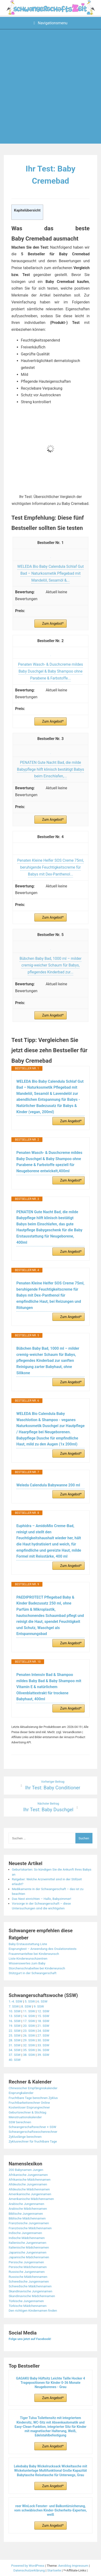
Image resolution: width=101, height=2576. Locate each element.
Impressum (80, 2565)
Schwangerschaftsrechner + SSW (32, 2127)
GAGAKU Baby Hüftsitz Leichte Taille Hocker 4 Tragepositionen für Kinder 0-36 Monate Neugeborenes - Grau (50, 2382)
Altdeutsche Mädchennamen (29, 2189)
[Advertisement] (50, 93)
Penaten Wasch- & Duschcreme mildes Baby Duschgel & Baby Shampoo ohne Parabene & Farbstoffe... (50, 671)
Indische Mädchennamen (27, 2238)
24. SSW (43, 2031)
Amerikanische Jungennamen (30, 2194)
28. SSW (14, 2040)
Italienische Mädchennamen (29, 2247)
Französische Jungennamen (29, 2223)
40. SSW (14, 2060)
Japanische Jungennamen (27, 2252)
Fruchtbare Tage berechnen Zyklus (33, 2098)
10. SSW (14, 2011)
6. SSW (42, 2001)
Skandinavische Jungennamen (30, 2291)
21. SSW (43, 2026)
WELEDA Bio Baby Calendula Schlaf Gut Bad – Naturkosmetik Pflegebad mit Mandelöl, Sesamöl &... (50, 573)
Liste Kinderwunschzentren (28, 1958)
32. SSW (29, 2045)
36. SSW (43, 2050)
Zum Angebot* (53, 623)
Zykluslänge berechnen (25, 2136)
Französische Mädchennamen (30, 2228)
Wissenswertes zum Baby (27, 1963)
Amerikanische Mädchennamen (31, 2199)
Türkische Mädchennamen (27, 2306)
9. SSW (39, 2006)
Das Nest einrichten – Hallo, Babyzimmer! (41, 1899)
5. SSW (30, 2001)
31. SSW (14, 2045)
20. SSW (29, 2026)
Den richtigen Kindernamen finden (33, 2310)
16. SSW (14, 2021)
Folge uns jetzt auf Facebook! (30, 2339)
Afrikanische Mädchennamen (29, 2179)
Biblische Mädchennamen (27, 2218)
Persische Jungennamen (26, 2262)
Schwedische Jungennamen (29, 2281)
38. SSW (29, 2055)
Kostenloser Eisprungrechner (29, 2107)
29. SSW (29, 2040)
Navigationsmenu (51, 23)
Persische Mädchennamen (28, 2267)
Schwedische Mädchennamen (30, 2286)
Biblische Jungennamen (26, 2213)
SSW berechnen (20, 2122)
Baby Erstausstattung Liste (28, 1944)
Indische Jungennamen (25, 2233)
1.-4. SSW (15, 2001)
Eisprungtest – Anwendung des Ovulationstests (42, 1949)
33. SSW (43, 2045)
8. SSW (26, 2006)
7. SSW (14, 2006)
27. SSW (43, 2035)
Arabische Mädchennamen (28, 2208)
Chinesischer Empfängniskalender (33, 2088)
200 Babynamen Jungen (26, 2170)
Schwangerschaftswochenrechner (33, 2131)
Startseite (54, 2570)
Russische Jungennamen (27, 2272)
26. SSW (29, 2035)
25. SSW (14, 2035)
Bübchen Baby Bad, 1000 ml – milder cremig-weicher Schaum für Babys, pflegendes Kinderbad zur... (50, 965)
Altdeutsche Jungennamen (28, 2184)
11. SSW (29, 2011)
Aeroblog (64, 2565)
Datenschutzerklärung (29, 2570)
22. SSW (14, 2031)
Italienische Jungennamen (27, 2242)
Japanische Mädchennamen (29, 2257)
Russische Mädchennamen (28, 2277)
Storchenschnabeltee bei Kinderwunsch (37, 1968)
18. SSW (43, 2021)
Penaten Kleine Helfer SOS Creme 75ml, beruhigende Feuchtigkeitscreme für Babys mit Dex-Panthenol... (50, 867)
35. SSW (29, 2050)
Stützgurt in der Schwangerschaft (32, 1973)
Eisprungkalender (21, 2093)
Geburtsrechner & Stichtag (27, 2112)
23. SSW (29, 2031)
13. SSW (14, 2016)
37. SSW (14, 2055)
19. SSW (14, 2026)
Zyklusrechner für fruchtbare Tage (33, 2141)
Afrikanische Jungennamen (28, 2175)
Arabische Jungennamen (26, 2204)
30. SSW (43, 2040)
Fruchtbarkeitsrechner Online (29, 2102)
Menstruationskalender (25, 2117)
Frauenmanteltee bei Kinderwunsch (34, 1954)
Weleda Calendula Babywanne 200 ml (48, 1485)
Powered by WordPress (28, 2565)
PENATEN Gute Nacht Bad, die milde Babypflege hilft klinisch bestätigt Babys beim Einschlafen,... (50, 769)
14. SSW (29, 2016)
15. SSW (43, 2016)
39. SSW (43, 2055)
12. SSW (43, 2011)
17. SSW (29, 2021)
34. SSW (14, 2050)
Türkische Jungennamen (26, 2301)
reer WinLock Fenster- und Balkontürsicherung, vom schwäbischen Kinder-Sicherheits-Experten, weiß (50, 2510)
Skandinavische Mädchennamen (32, 2296)
